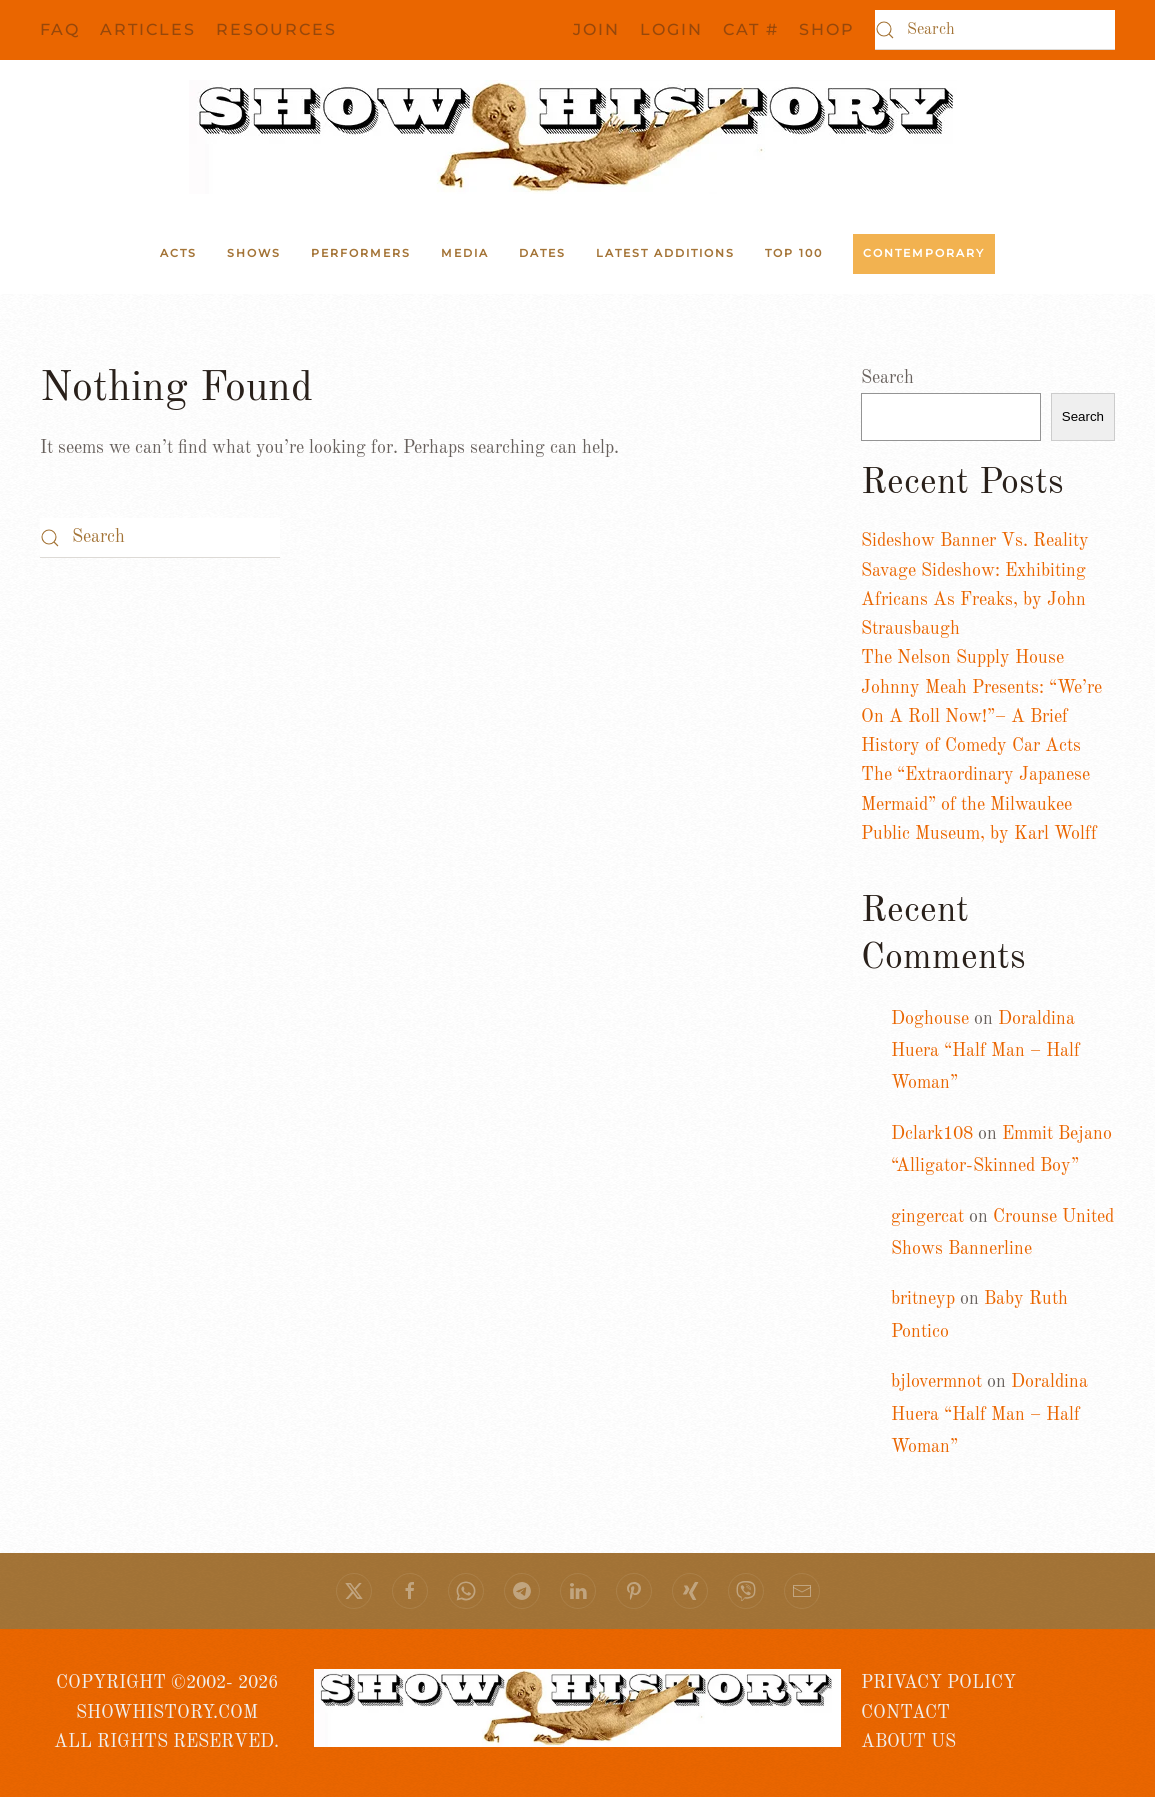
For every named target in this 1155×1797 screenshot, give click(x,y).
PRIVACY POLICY (938, 1683)
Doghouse (930, 1019)
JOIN (596, 29)
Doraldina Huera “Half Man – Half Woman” (985, 1051)
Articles (148, 29)
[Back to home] (578, 137)
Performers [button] (361, 253)
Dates (542, 253)
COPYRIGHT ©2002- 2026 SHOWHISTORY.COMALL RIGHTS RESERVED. (166, 1712)
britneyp (923, 1299)
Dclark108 (932, 1134)
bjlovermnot (936, 1382)
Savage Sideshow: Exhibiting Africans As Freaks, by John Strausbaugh (973, 600)
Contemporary (924, 253)
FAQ (60, 29)
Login (671, 29)
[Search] (995, 30)
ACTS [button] (178, 253)
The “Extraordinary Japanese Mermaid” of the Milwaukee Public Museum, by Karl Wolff (979, 804)
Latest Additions (665, 253)
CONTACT (905, 1713)
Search (887, 378)
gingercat (927, 1217)
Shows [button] (254, 253)
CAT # (751, 29)
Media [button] (465, 253)
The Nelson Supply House (962, 658)
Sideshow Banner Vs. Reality (975, 541)
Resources (276, 29)
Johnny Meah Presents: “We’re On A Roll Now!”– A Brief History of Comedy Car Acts (981, 717)
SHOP (827, 29)
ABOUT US (908, 1742)
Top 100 (794, 253)
